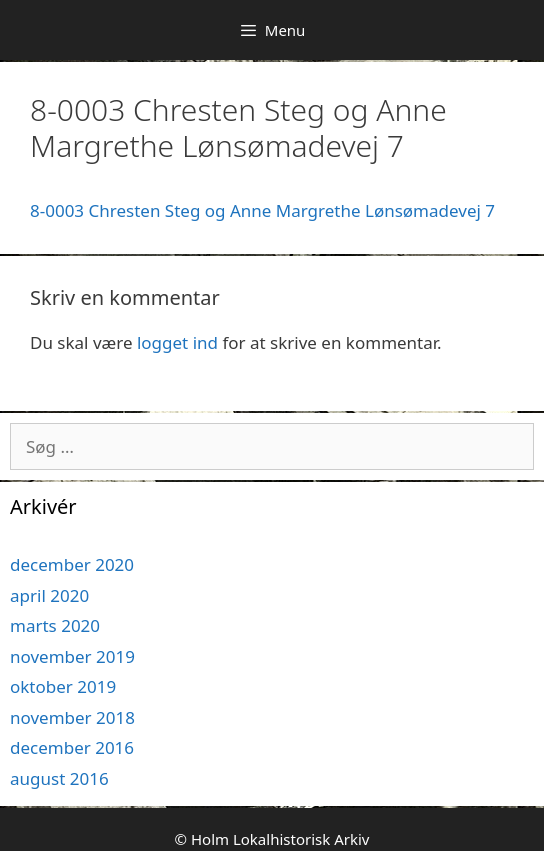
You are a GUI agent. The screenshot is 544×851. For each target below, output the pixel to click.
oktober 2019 (63, 686)
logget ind (177, 342)
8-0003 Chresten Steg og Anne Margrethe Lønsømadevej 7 (262, 210)
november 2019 (72, 656)
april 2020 (49, 595)
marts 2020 (55, 625)
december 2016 (72, 747)
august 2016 (59, 778)
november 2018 (72, 717)
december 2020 (72, 564)
